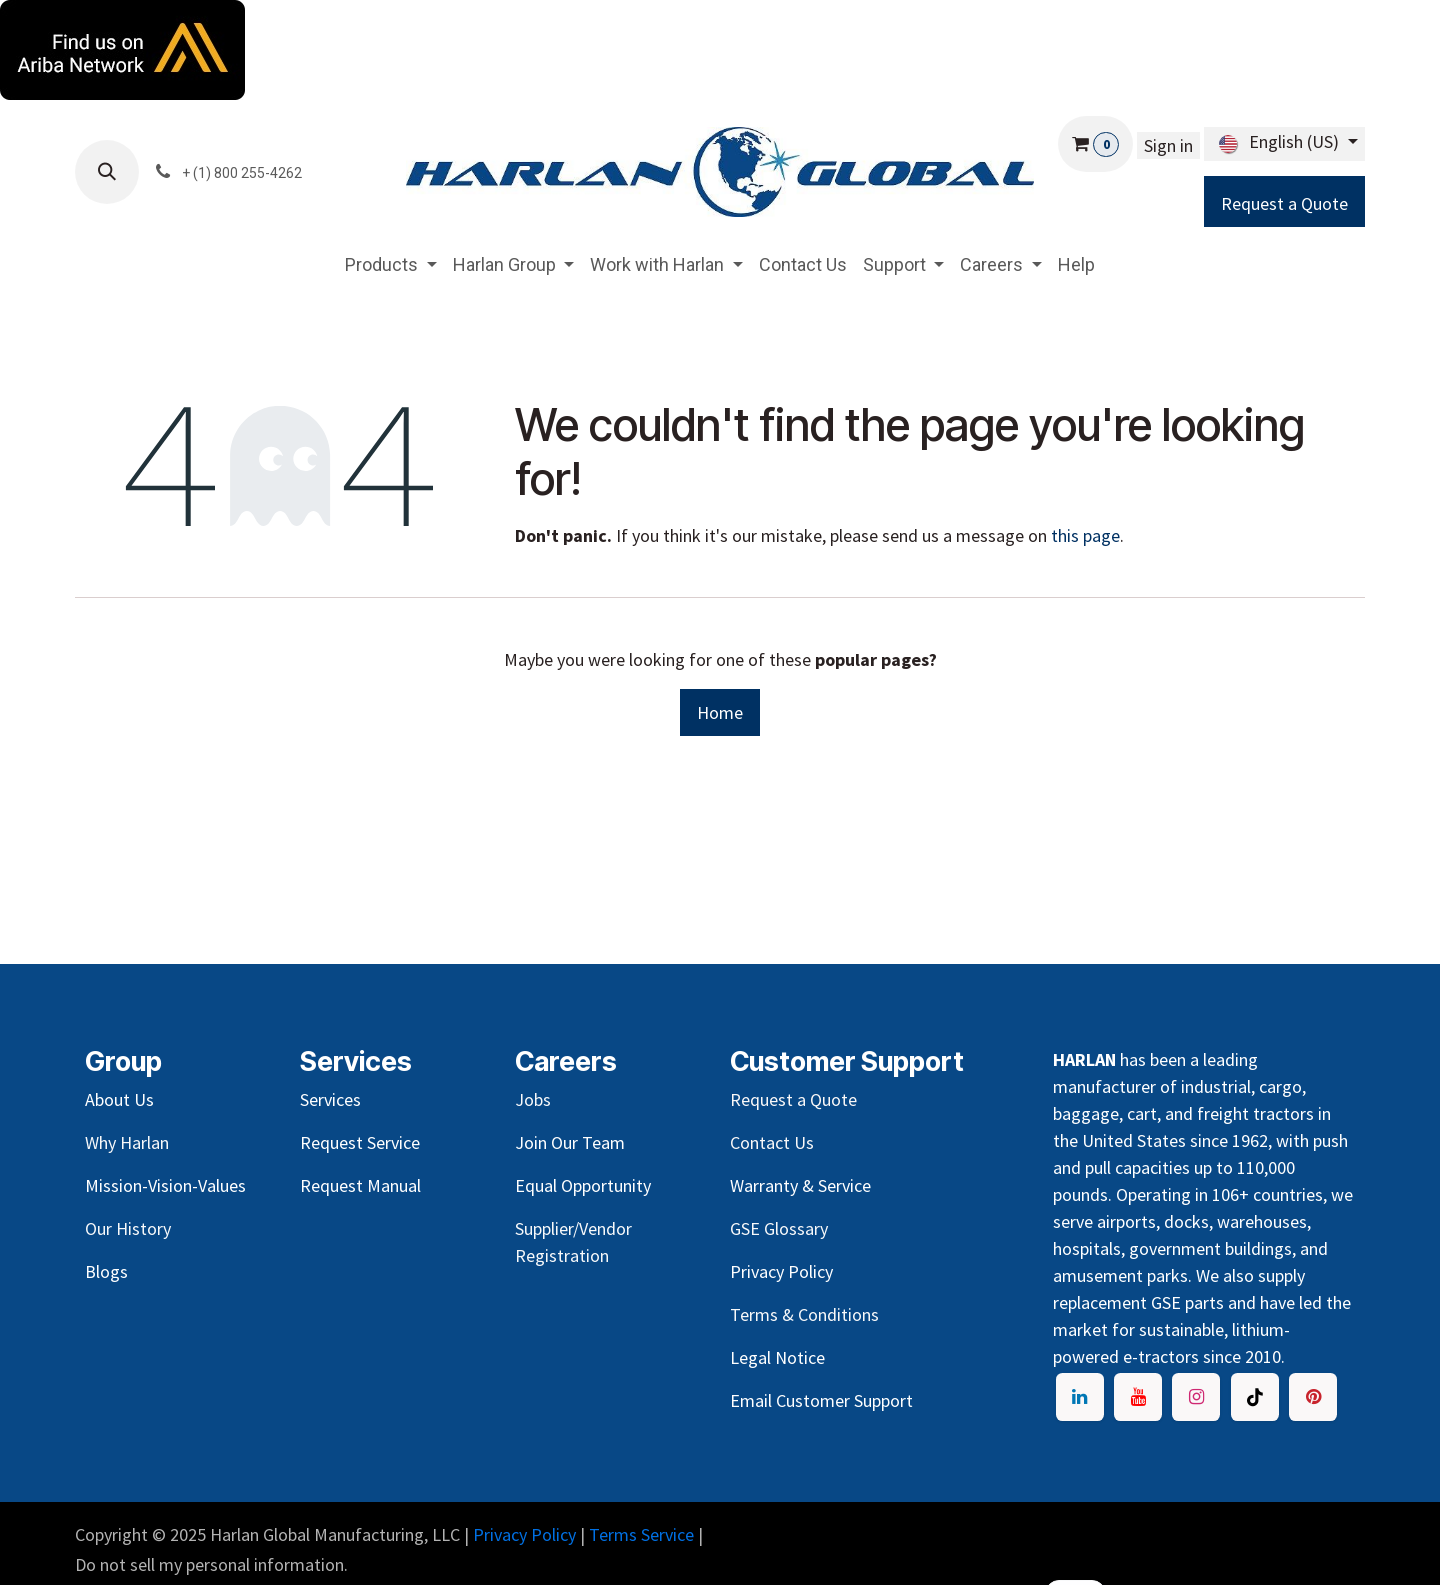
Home (720, 712)
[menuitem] (391, 264)
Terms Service (641, 1534)
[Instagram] (1196, 1397)
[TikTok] (1255, 1397)
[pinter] (1313, 1397)
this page (1085, 535)
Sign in (1168, 145)
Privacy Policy (524, 1534)
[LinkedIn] (1080, 1397)
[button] (107, 172)
